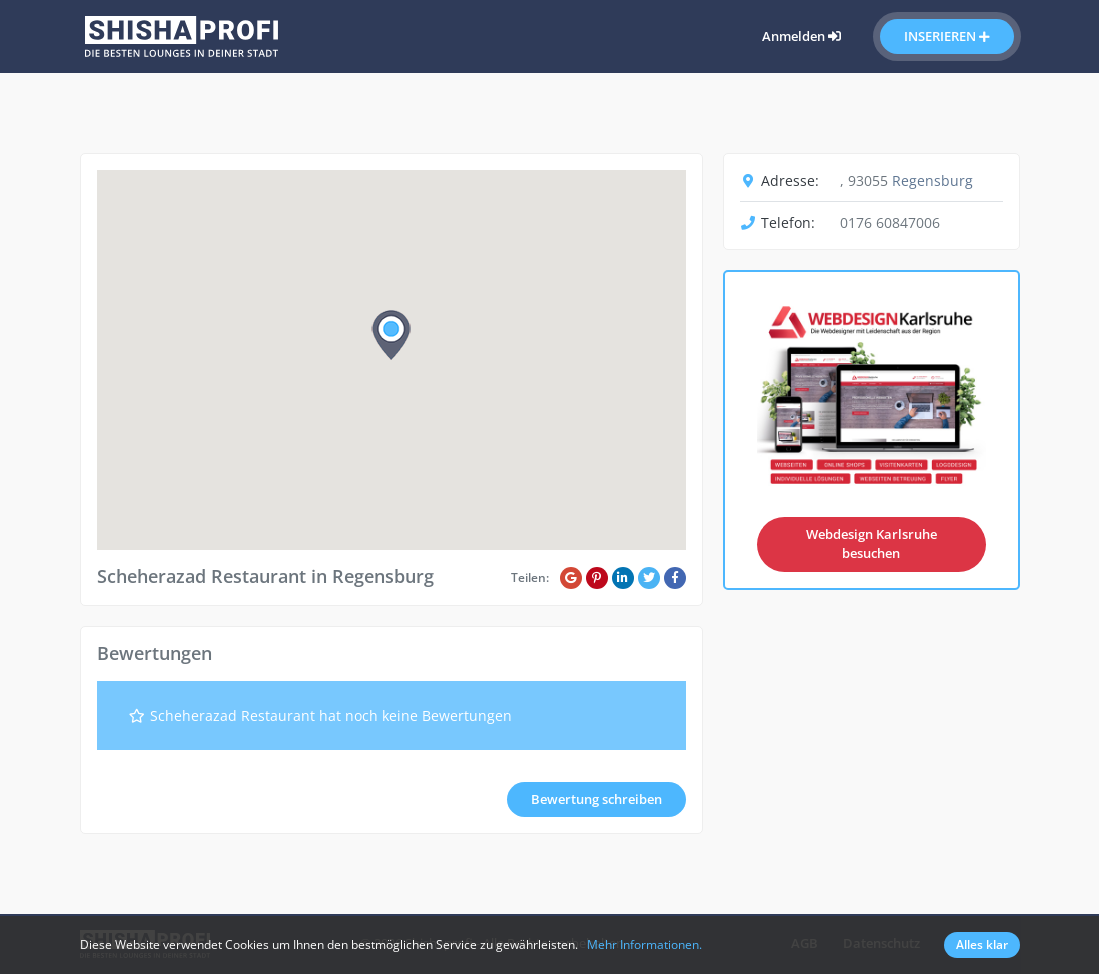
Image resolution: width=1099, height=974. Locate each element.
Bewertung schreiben (596, 799)
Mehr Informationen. (644, 944)
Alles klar (982, 944)
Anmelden (801, 36)
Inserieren (947, 36)
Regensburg (932, 180)
